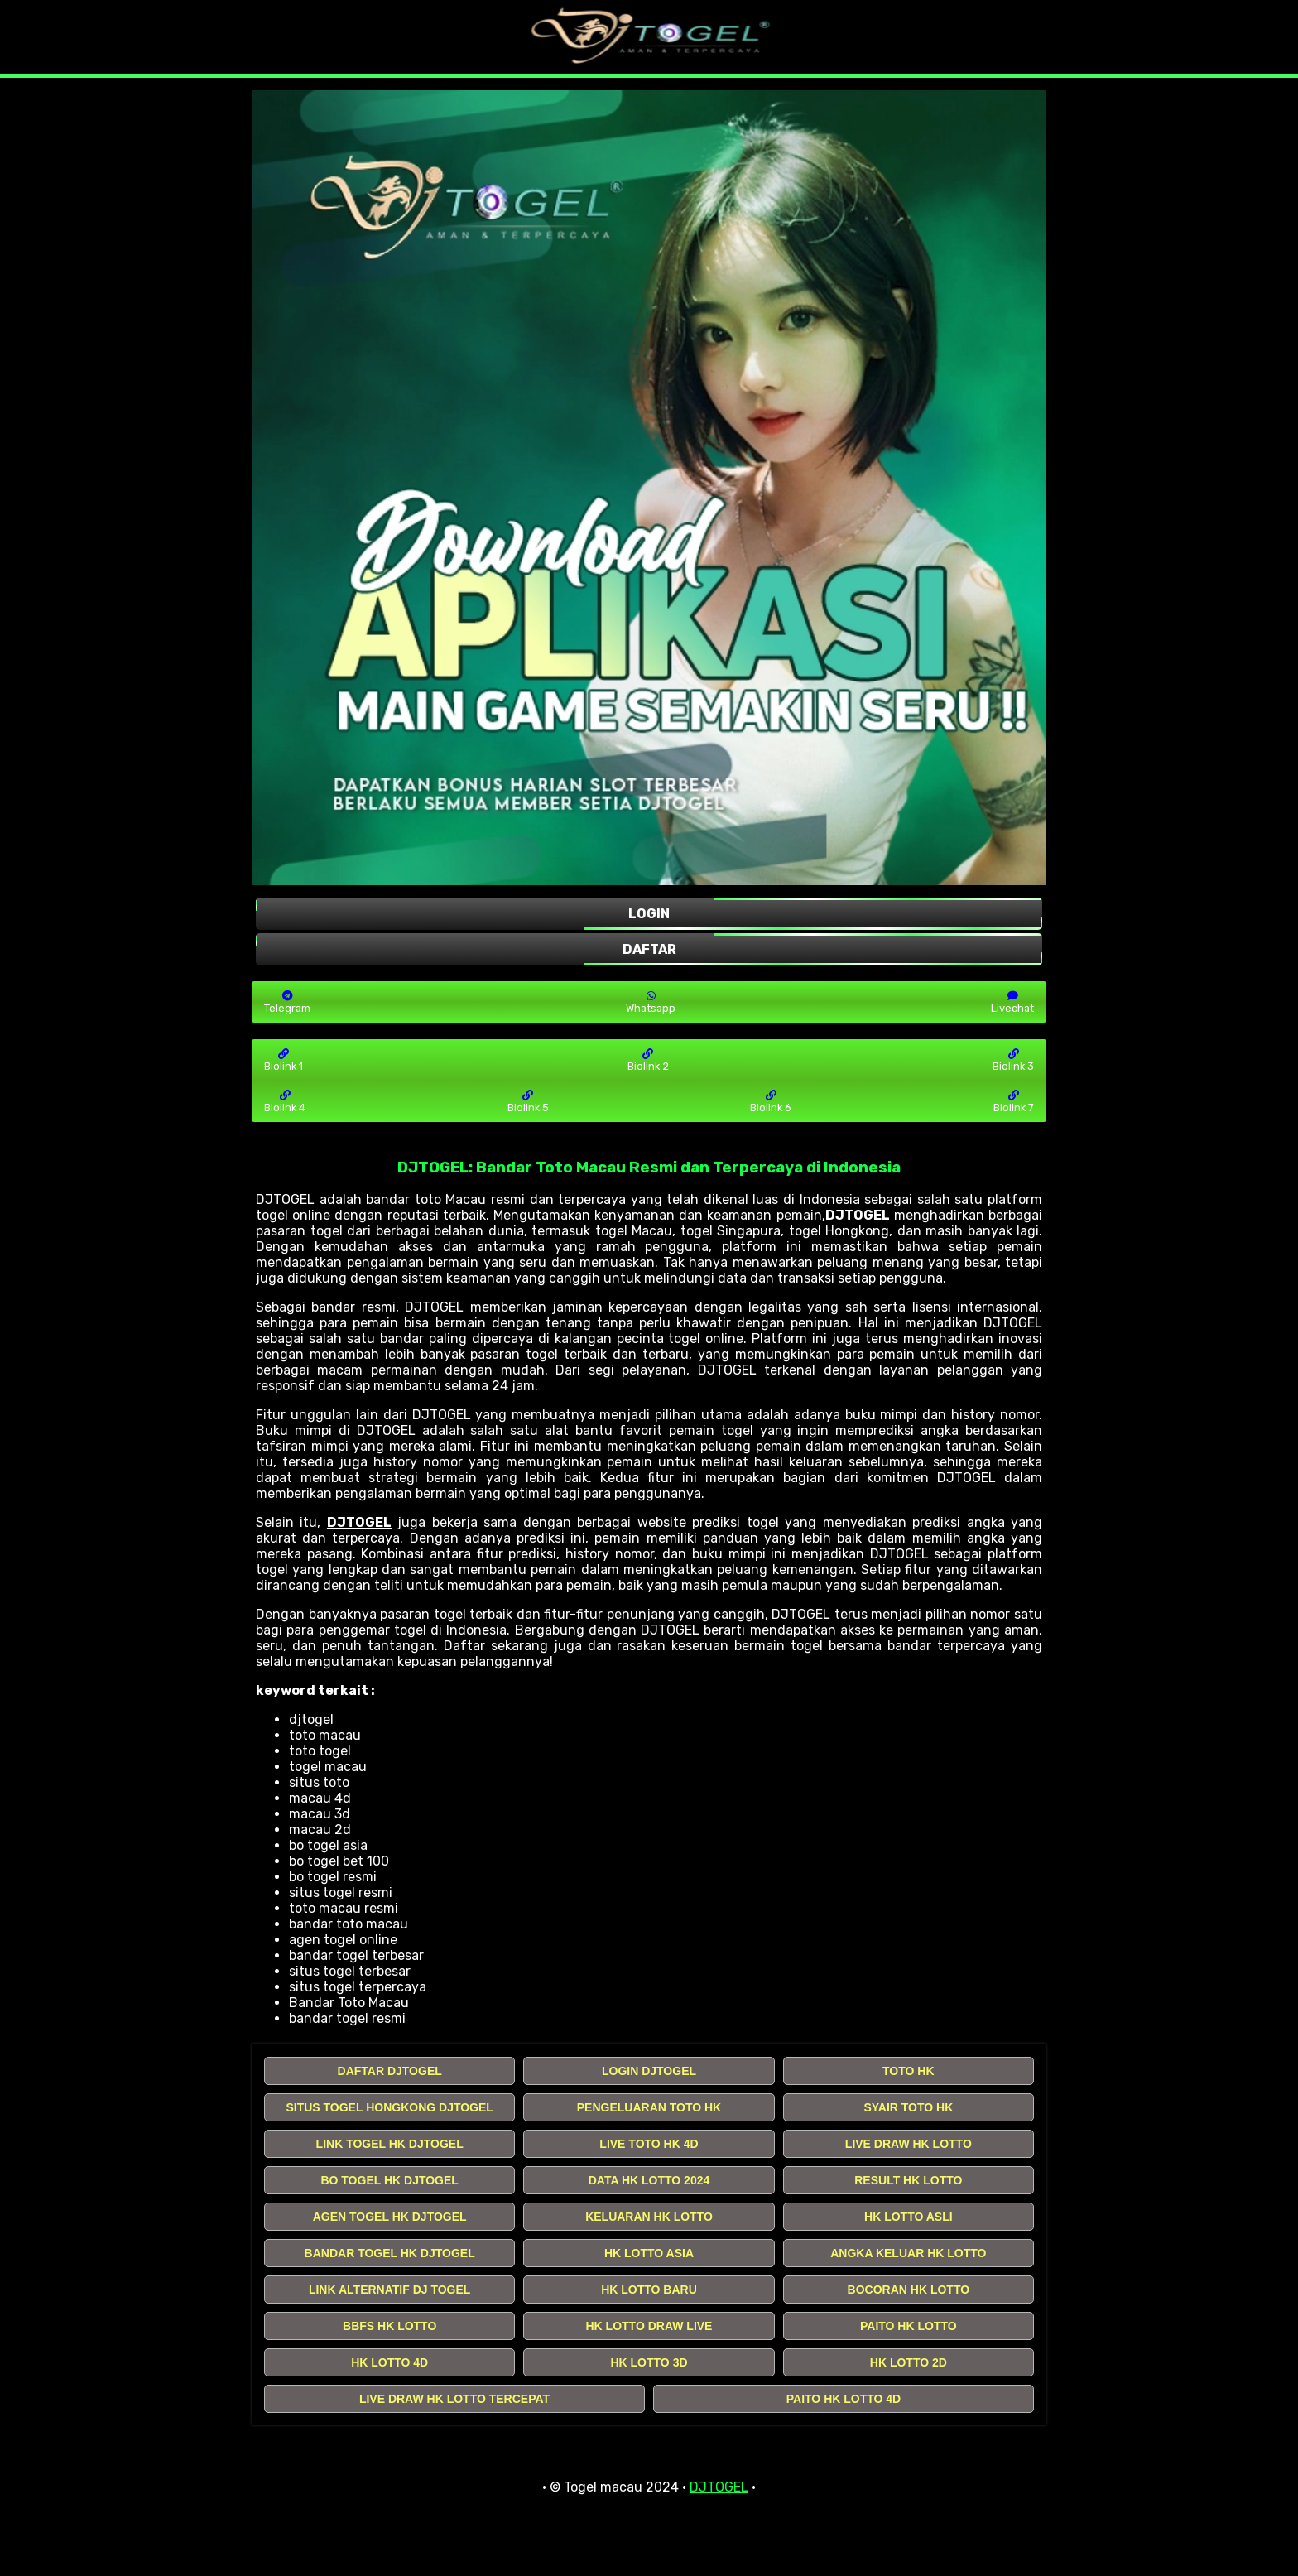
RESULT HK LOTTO (908, 2180)
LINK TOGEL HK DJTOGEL (390, 2143)
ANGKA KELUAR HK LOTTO (908, 2253)
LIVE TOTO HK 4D (648, 2143)
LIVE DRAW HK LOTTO (908, 2143)
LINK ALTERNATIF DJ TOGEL (389, 2289)
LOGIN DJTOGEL (649, 2071)
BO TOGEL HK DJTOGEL (389, 2180)
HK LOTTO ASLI (908, 2216)
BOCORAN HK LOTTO (909, 2289)
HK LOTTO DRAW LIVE (649, 2326)
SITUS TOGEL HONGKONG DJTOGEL (389, 2107)
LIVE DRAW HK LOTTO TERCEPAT (454, 2398)
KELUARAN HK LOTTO (649, 2216)
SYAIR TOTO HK (908, 2107)
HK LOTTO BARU (649, 2289)
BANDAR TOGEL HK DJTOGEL (390, 2253)
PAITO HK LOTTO (908, 2326)
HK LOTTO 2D (908, 2362)
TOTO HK (908, 2071)
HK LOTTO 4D (389, 2362)
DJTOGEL (857, 1215)
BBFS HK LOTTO (389, 2326)
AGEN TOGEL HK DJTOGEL (390, 2216)
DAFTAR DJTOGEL (390, 2071)
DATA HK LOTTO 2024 (649, 2180)
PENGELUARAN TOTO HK (649, 2107)
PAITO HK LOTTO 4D (843, 2398)
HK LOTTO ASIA (649, 2253)
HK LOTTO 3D (648, 2362)
